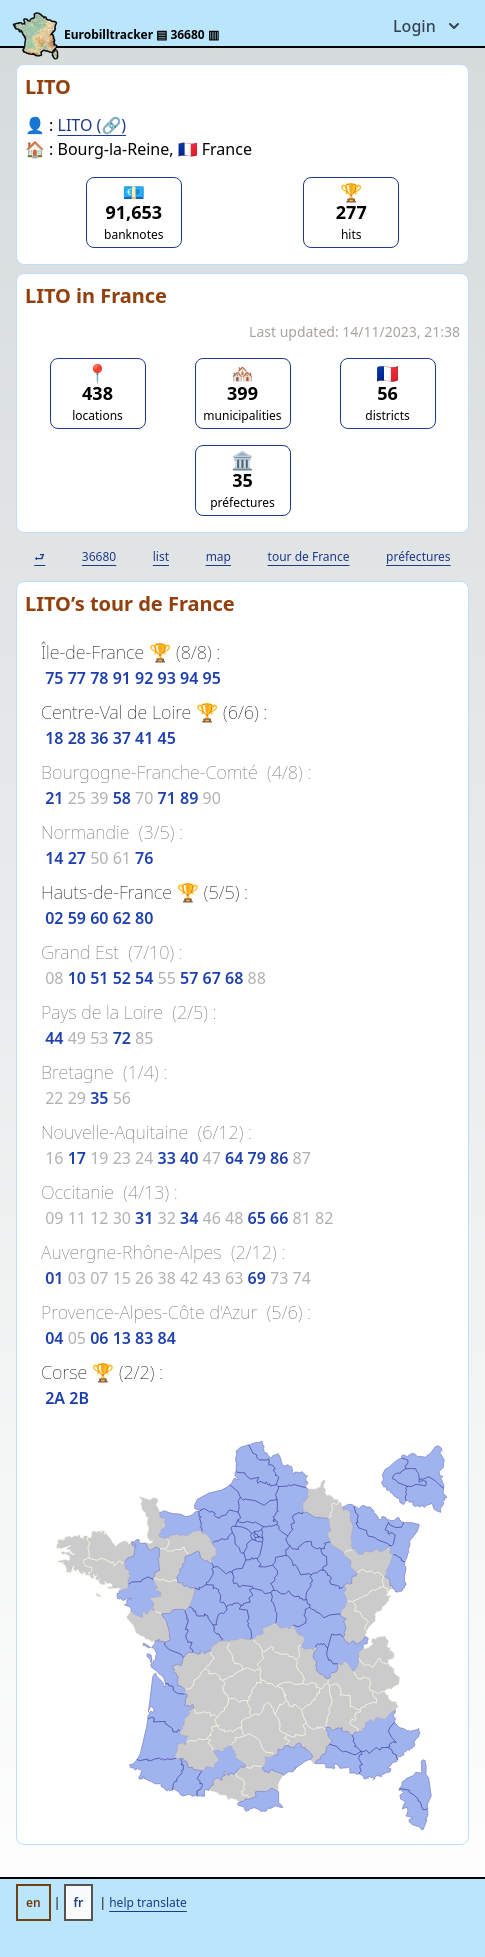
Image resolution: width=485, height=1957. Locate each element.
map (218, 557)
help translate (148, 1902)
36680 (99, 557)
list (161, 557)
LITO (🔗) (92, 125)
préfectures (418, 557)
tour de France (309, 557)
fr (79, 1902)
